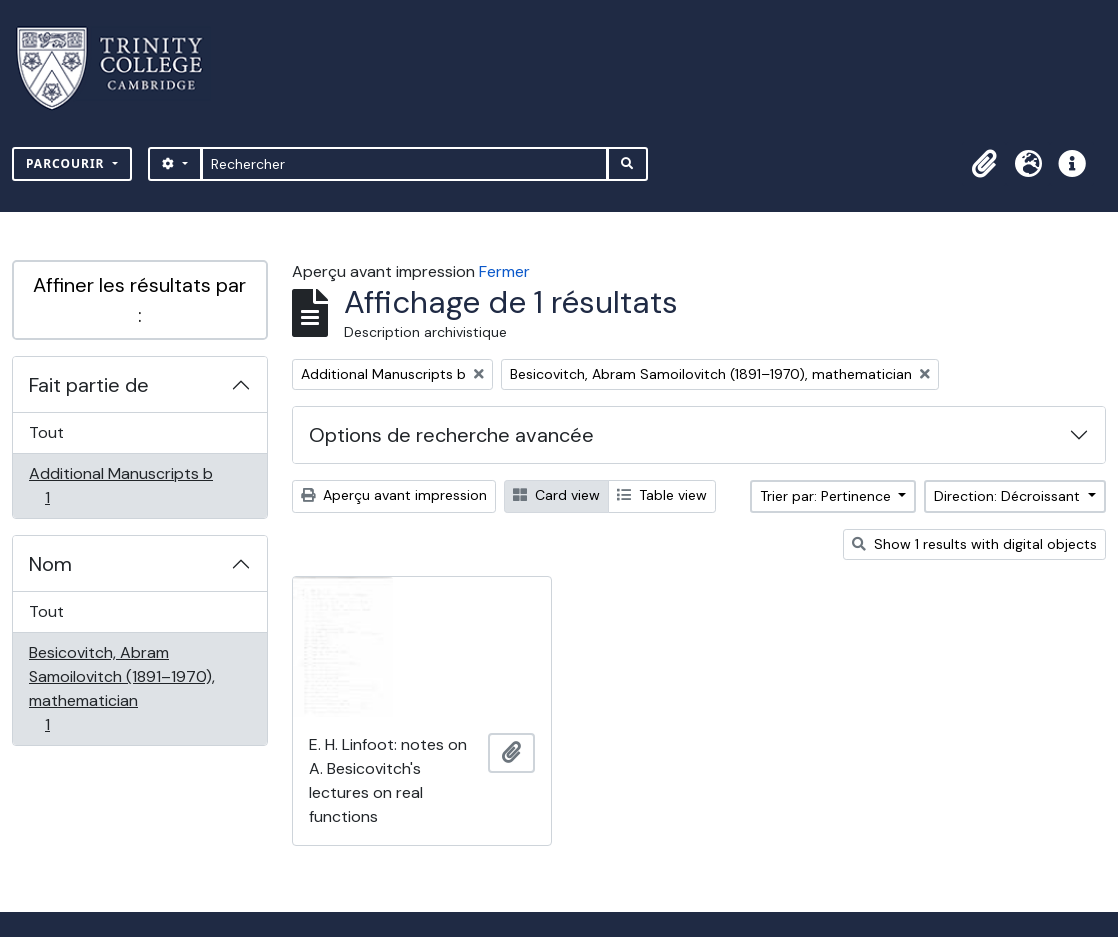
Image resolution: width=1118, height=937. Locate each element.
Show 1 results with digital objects (974, 544)
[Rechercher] (404, 164)
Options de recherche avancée (451, 435)
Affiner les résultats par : (139, 300)
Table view (662, 495)
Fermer (504, 271)
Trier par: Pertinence (827, 496)
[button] (984, 164)
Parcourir (67, 163)
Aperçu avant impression (394, 495)
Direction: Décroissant (1009, 496)
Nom (50, 564)
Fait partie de (89, 385)
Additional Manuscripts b (120, 485)
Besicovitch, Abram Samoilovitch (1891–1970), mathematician (121, 688)
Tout (46, 432)
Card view (556, 495)
